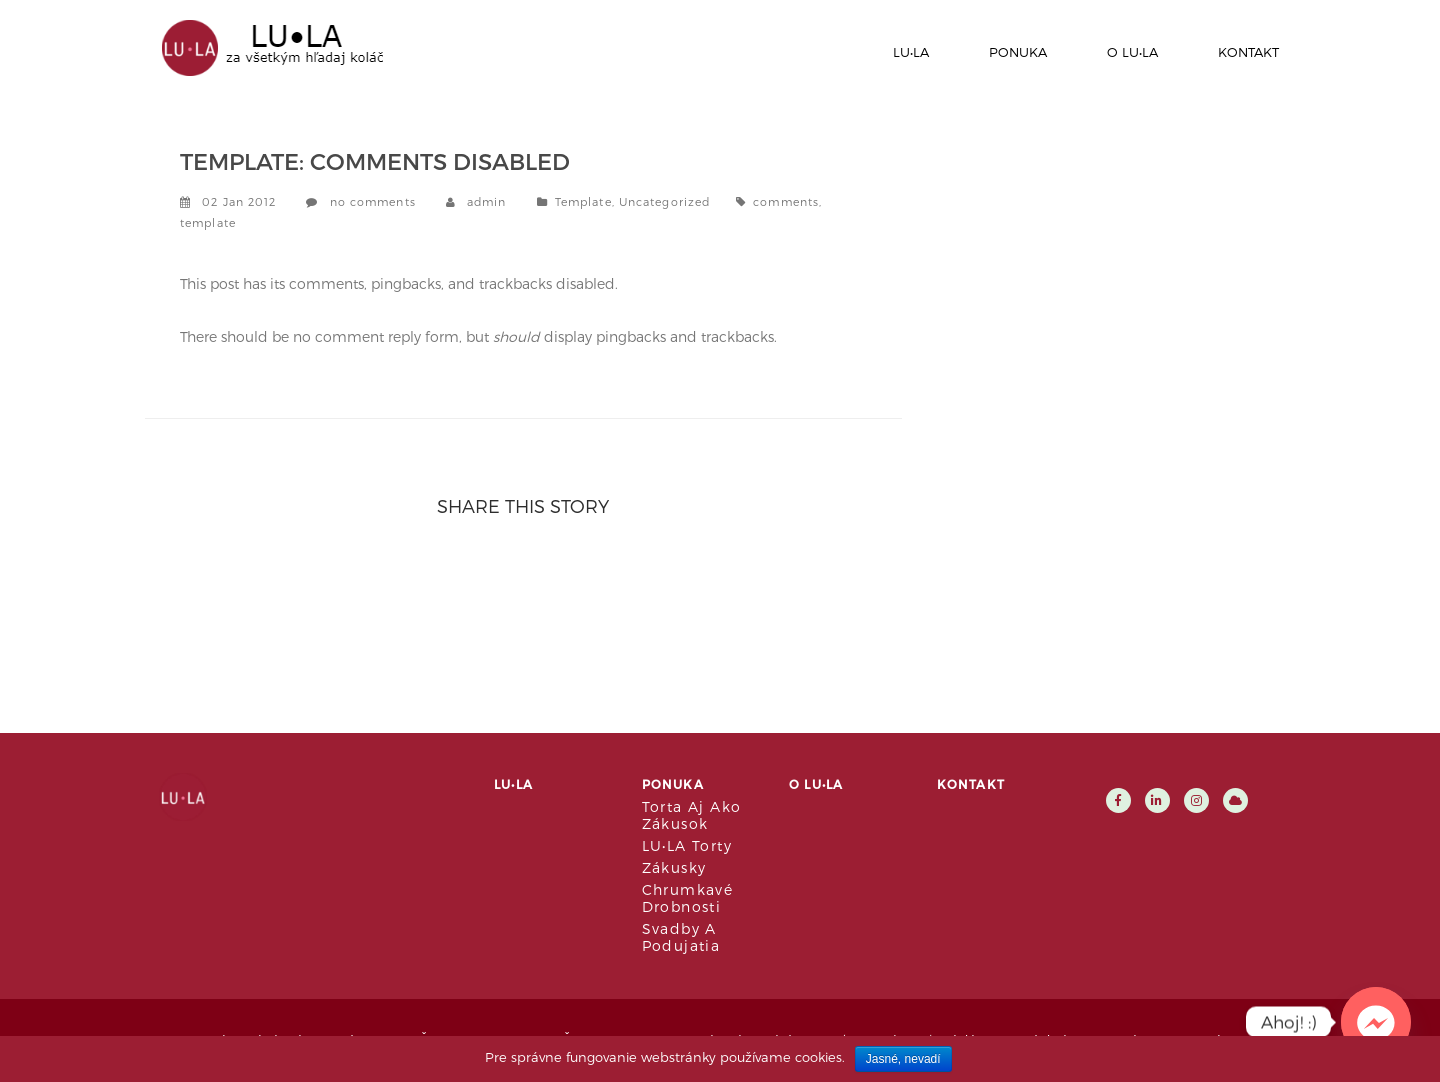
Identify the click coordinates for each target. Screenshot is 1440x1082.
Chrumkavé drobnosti (688, 898)
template (208, 222)
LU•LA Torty (687, 845)
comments (786, 201)
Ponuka (1018, 52)
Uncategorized (664, 201)
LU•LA (911, 52)
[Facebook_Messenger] (1376, 1022)
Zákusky (674, 867)
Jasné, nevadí (903, 1059)
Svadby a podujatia (681, 937)
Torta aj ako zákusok (692, 815)
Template (583, 201)
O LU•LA (1132, 52)
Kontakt (1248, 52)
